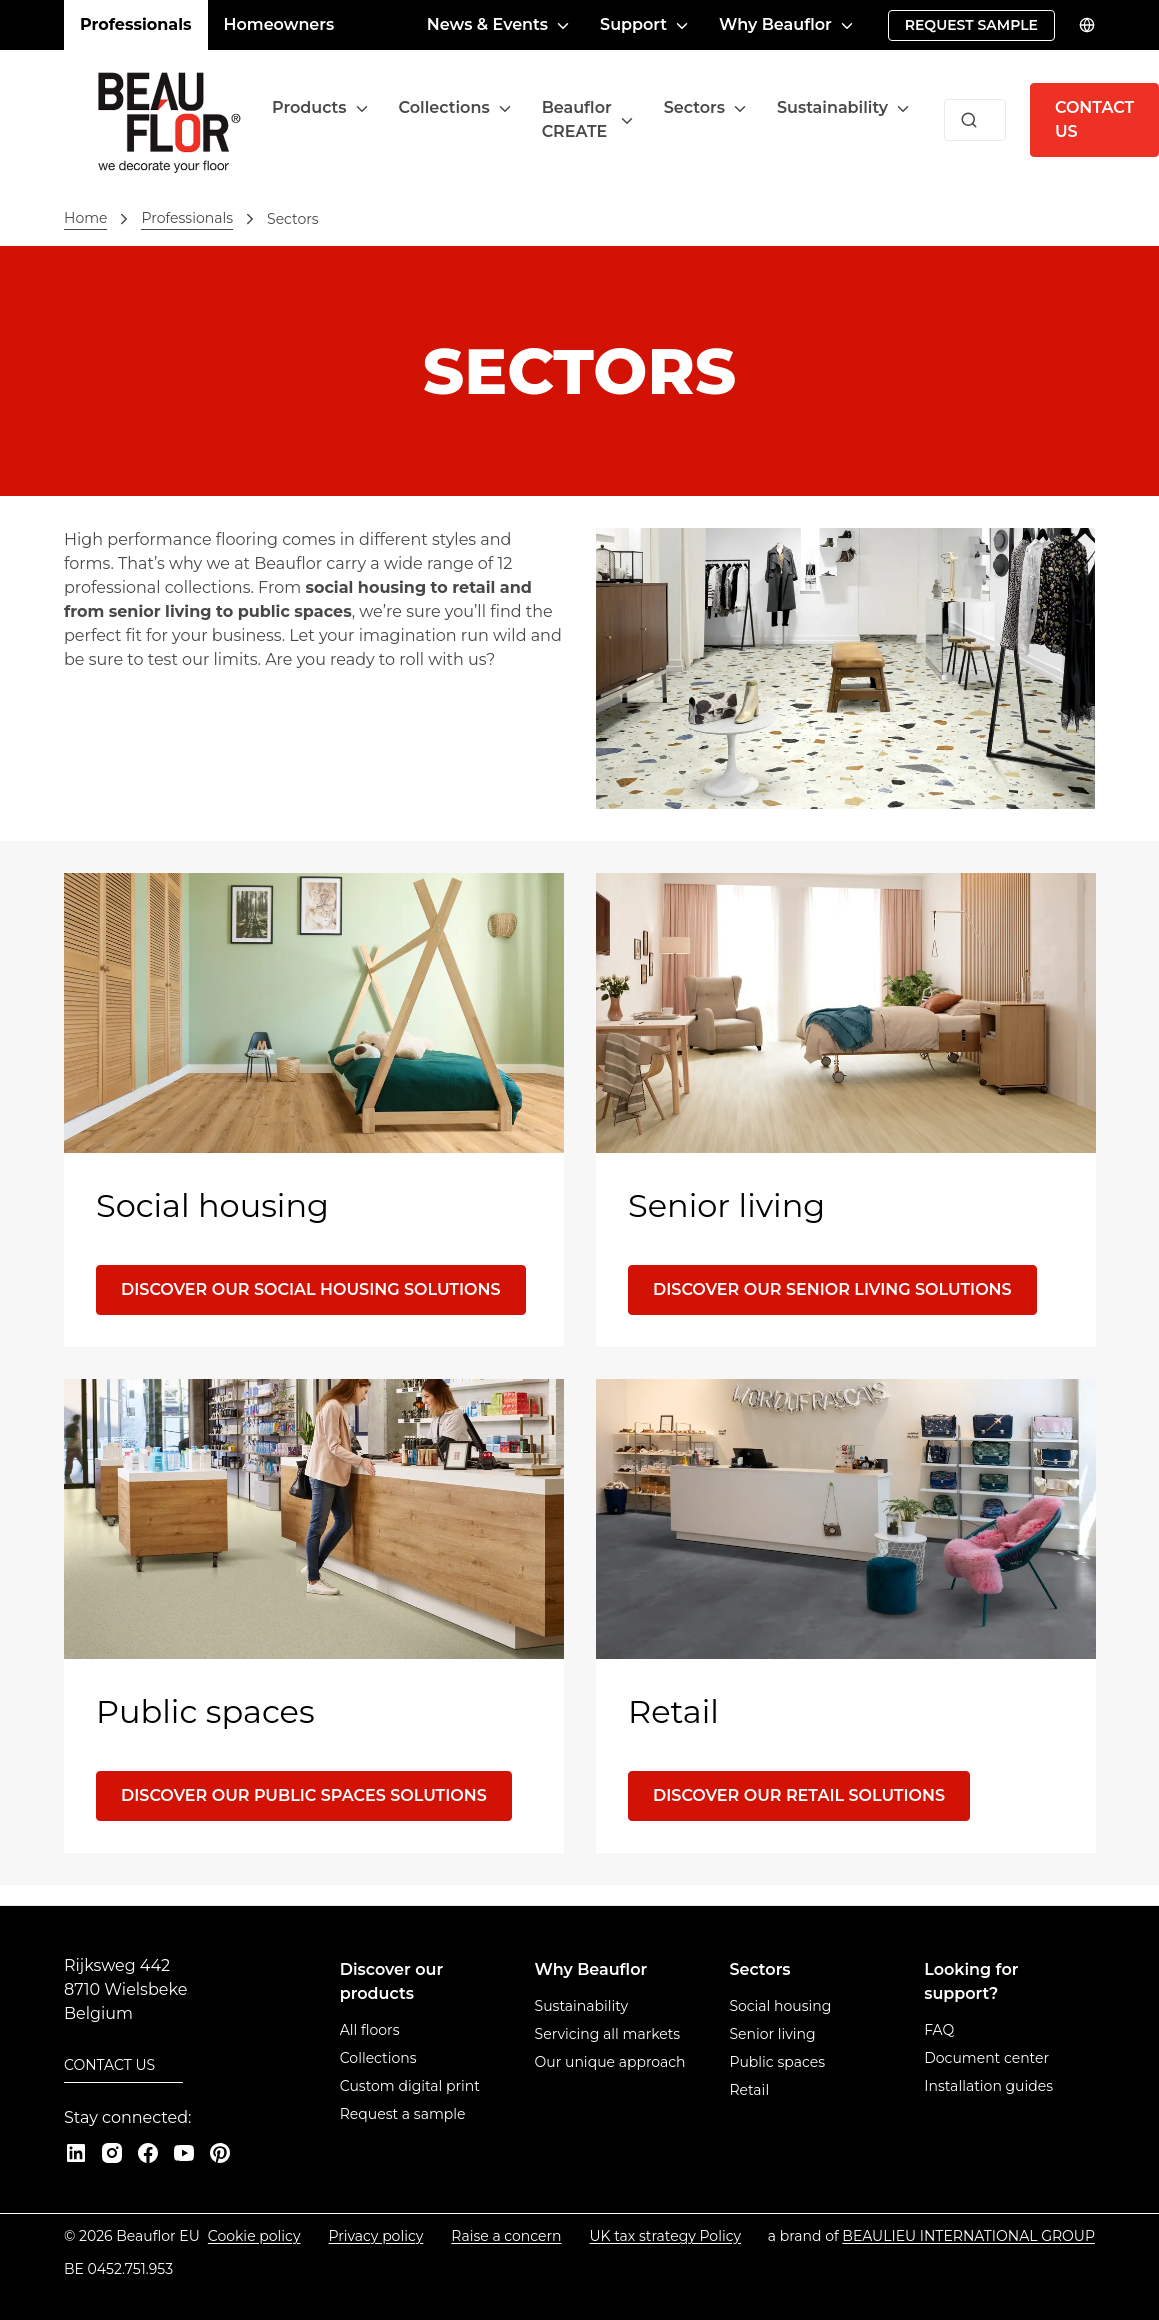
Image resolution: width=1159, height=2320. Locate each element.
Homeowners (279, 24)
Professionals (136, 24)
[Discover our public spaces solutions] (304, 1796)
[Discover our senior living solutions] (832, 1290)
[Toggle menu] (362, 108)
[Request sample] (971, 25)
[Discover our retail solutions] (799, 1796)
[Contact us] (123, 2066)
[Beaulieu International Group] (968, 2236)
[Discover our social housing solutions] (311, 1290)
